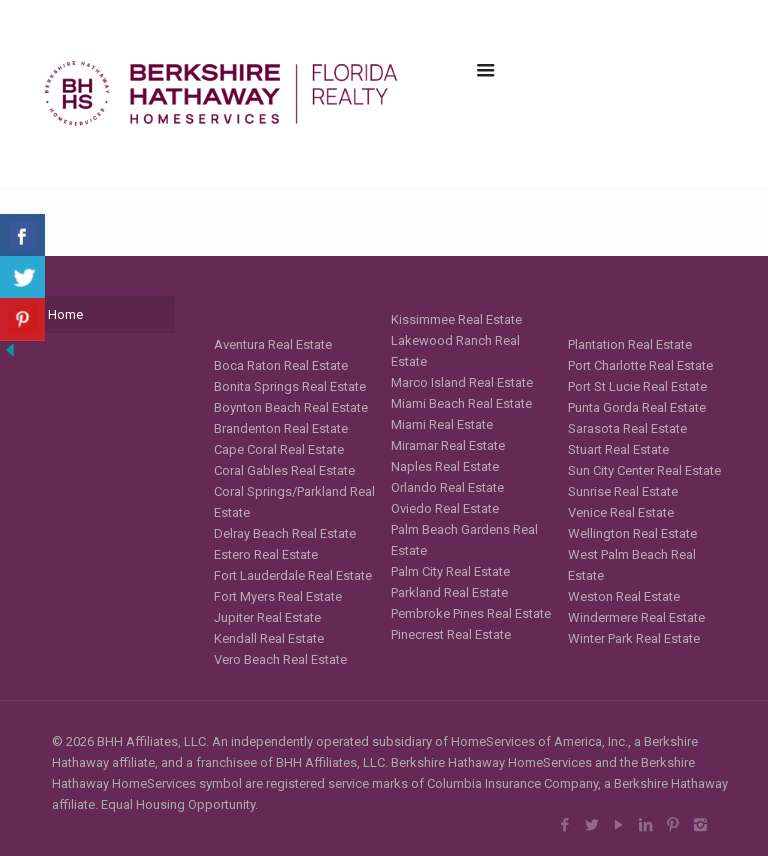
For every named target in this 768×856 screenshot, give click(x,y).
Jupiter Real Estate (267, 617)
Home (65, 314)
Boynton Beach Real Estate (291, 407)
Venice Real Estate (621, 512)
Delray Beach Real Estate (285, 533)
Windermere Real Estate (636, 617)
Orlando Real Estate (447, 487)
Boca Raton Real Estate (281, 365)
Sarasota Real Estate (627, 428)
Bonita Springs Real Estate (290, 386)
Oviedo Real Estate (445, 508)
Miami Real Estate (442, 424)
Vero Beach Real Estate (280, 659)
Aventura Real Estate (273, 344)
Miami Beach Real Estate (461, 403)
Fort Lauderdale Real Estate (293, 575)
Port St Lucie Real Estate (637, 386)
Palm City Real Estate (450, 571)
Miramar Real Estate (448, 445)
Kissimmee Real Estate (456, 319)
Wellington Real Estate (632, 533)
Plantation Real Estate (630, 344)
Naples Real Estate (445, 466)
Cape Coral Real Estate (279, 449)
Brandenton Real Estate (281, 428)
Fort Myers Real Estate (278, 596)
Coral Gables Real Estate (284, 470)
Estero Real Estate (266, 554)
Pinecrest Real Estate (451, 634)
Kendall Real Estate (269, 638)
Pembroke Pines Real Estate (471, 613)
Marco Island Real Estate (462, 382)
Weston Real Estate (624, 596)
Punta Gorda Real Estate (637, 407)
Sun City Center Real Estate (644, 470)
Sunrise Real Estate (623, 491)
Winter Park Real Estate (634, 638)
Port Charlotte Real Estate (640, 365)
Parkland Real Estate (449, 592)
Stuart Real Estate (618, 449)
